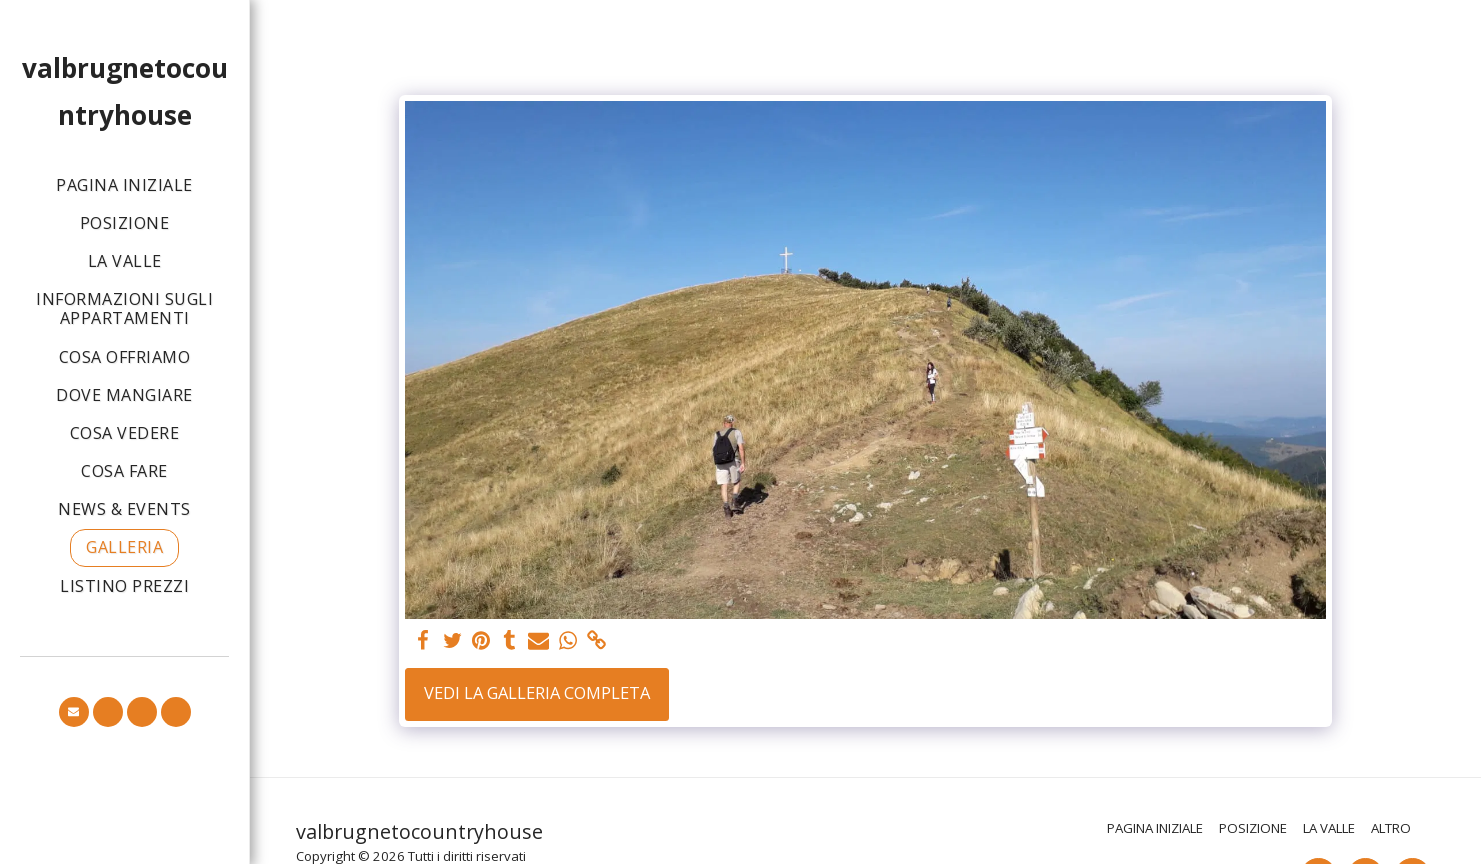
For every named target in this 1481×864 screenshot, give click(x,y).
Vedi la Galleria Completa (537, 692)
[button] (74, 712)
